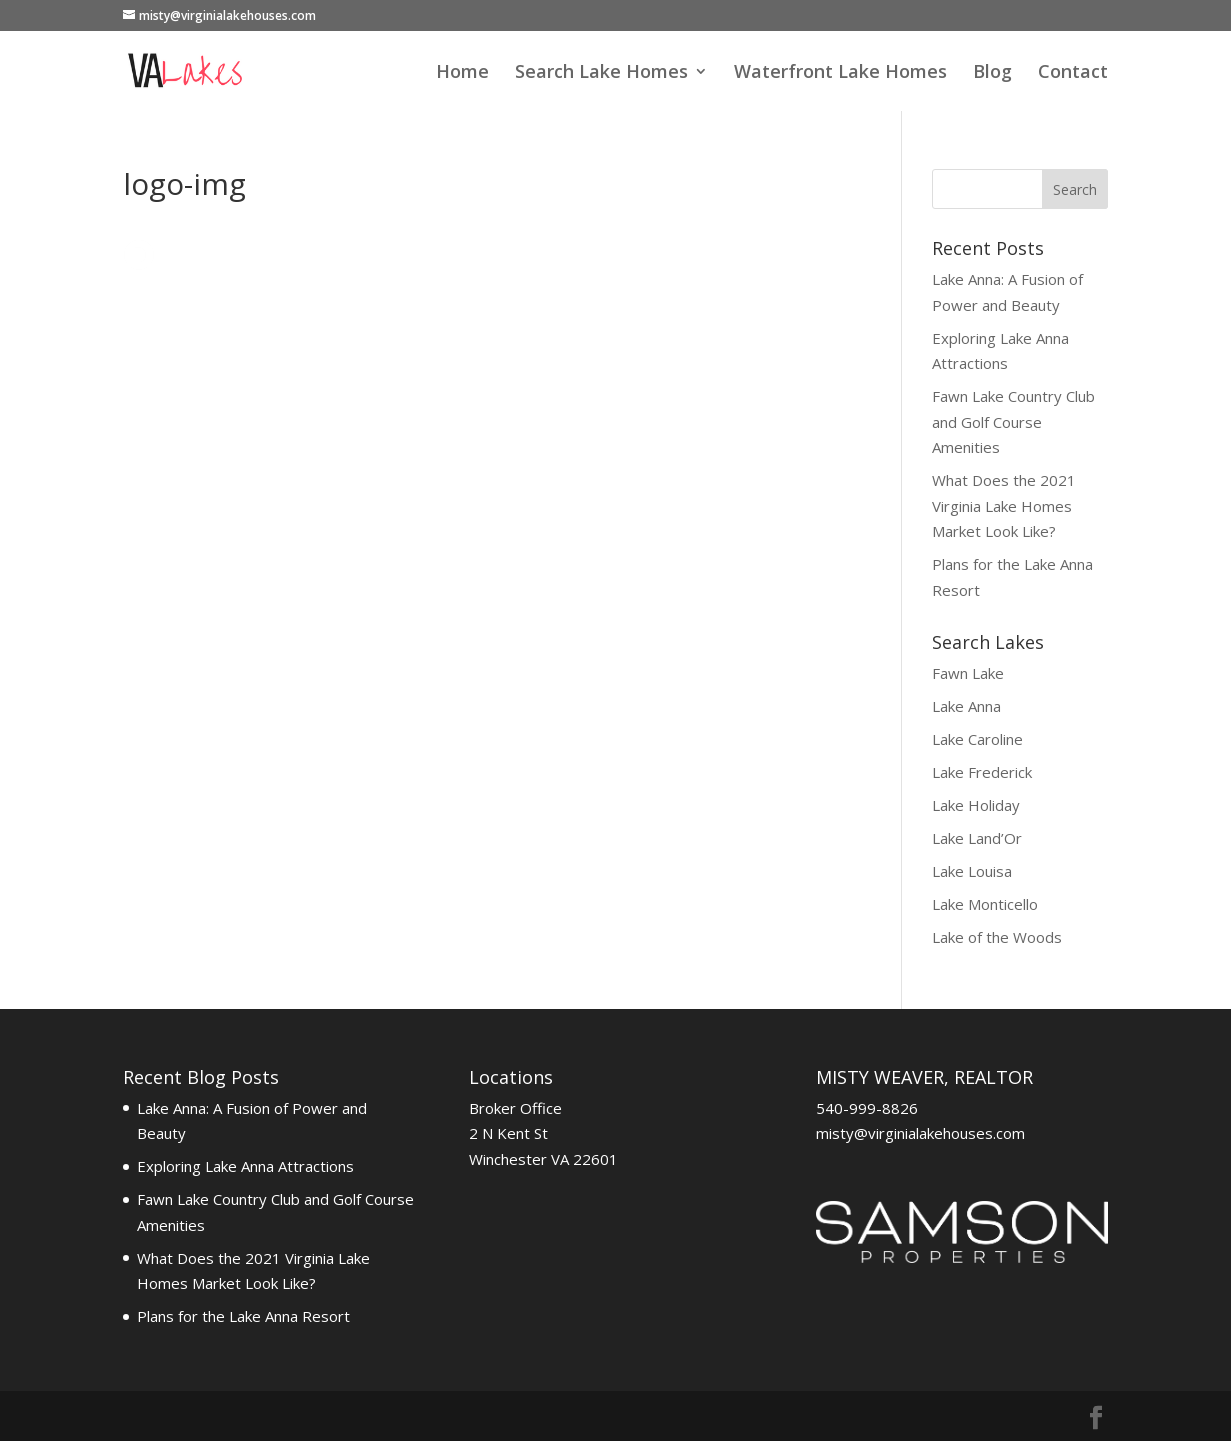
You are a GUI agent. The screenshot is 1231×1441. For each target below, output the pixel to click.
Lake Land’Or (977, 838)
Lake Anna (966, 706)
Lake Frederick (982, 772)
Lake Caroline (977, 739)
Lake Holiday (976, 805)
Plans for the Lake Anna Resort (243, 1316)
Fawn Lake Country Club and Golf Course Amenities (1013, 421)
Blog (992, 73)
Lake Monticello (985, 904)
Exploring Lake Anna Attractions (245, 1166)
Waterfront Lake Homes (840, 73)
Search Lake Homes (601, 73)
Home (462, 73)
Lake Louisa (972, 871)
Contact (1073, 73)
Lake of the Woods (997, 937)
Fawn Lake (968, 673)
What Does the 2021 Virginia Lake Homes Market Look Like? (1004, 505)
